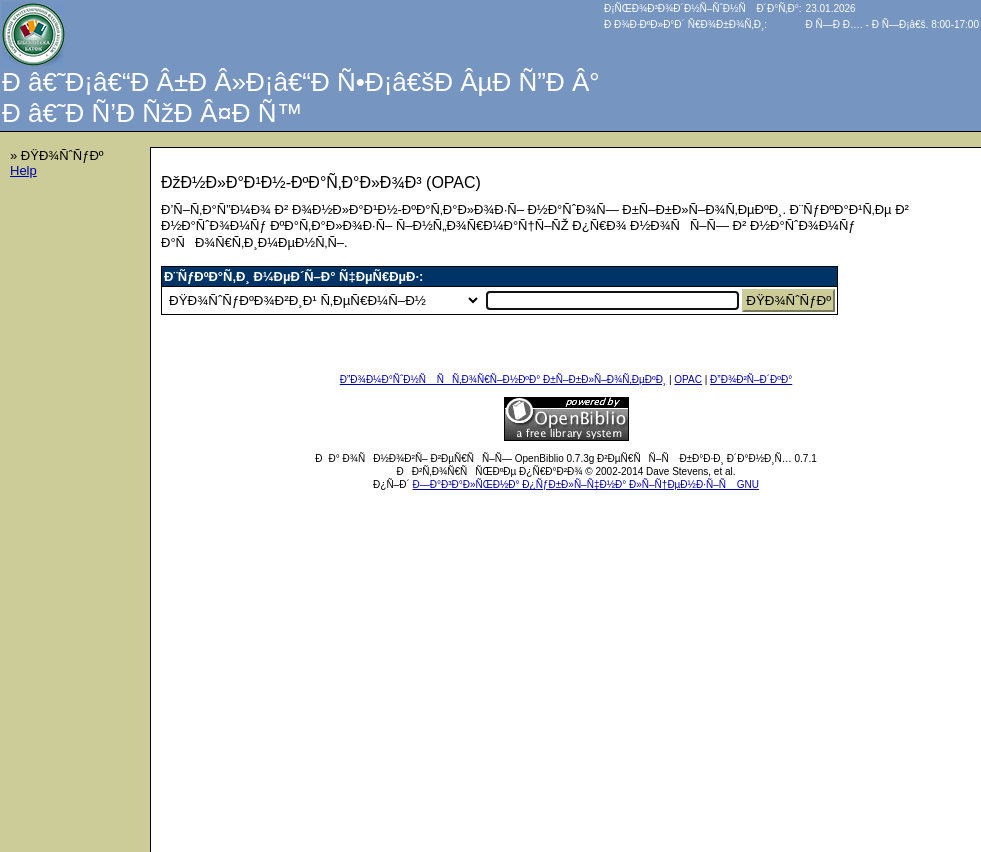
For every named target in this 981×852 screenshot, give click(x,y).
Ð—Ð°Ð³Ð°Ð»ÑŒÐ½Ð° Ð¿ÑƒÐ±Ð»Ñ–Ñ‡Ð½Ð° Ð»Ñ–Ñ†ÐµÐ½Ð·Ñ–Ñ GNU (586, 484)
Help (23, 170)
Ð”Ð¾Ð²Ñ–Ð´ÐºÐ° (751, 379)
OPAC (688, 379)
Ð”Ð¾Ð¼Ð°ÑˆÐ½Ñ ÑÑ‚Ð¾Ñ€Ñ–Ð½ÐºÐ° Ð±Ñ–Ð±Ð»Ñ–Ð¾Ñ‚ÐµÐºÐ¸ (503, 379)
